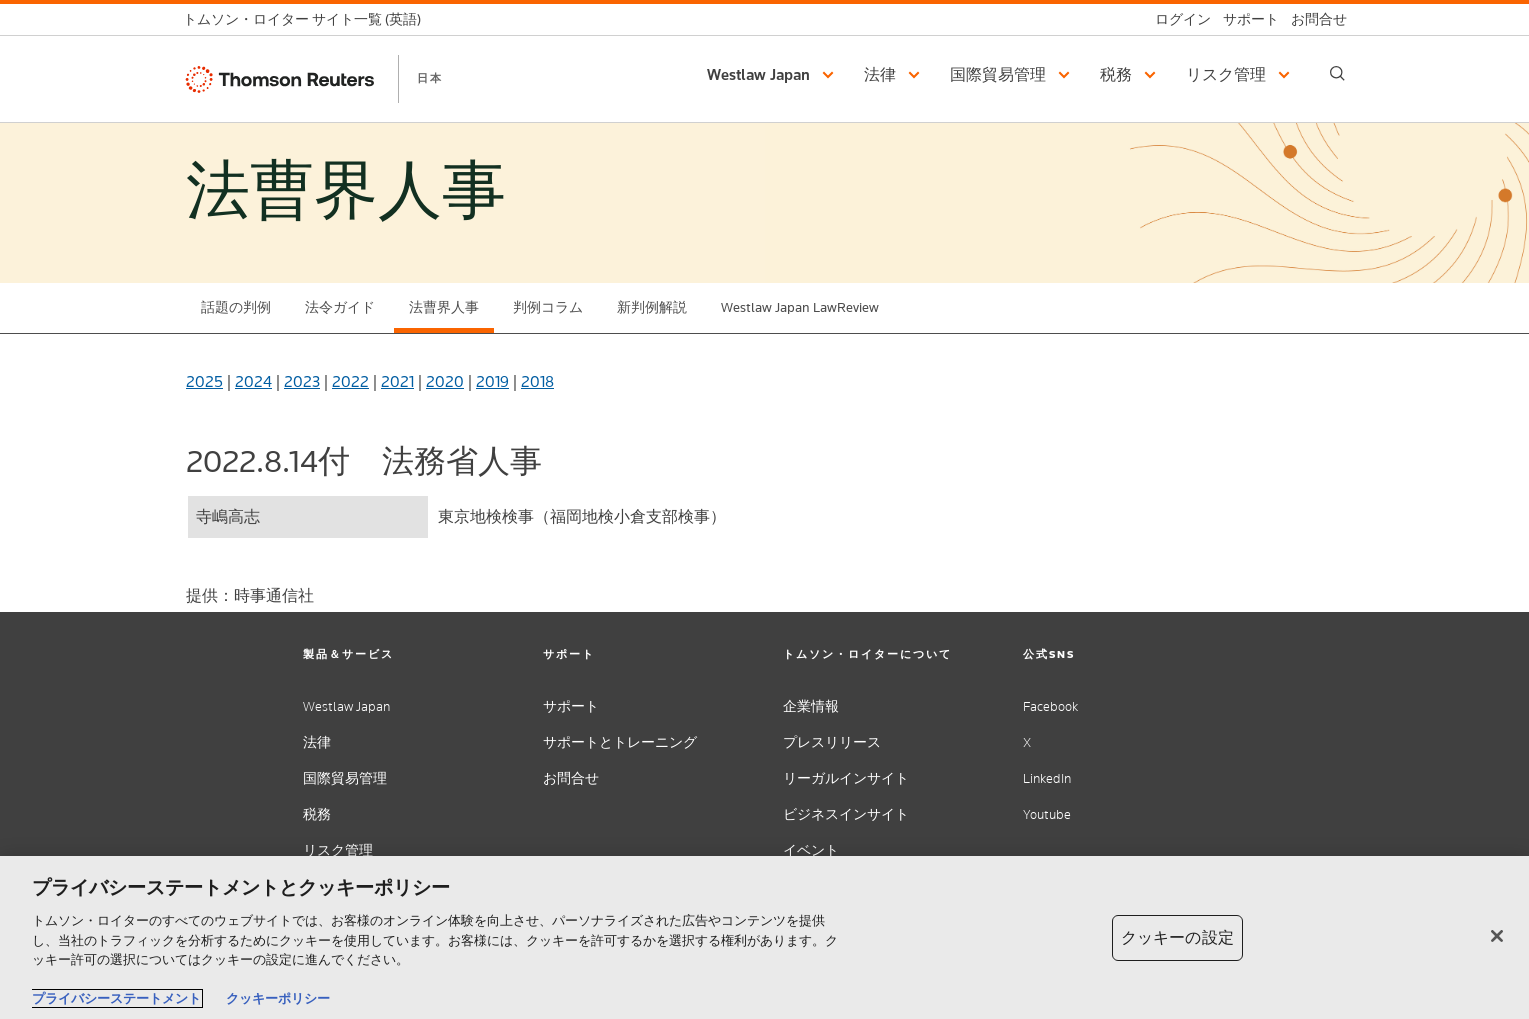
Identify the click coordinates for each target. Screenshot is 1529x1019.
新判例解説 (652, 307)
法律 (317, 742)
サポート (571, 706)
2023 (302, 381)
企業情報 (811, 706)
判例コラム (548, 307)
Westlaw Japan (346, 706)
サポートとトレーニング (620, 742)
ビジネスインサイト (846, 814)
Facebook (1050, 706)
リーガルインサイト (846, 778)
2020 (445, 381)
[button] (773, 75)
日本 (430, 78)
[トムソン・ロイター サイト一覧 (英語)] (308, 19)
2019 (492, 381)
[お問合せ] (1313, 19)
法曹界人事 (444, 307)
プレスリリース (832, 742)
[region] (764, 937)
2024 (253, 381)
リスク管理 (338, 850)
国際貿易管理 (345, 778)
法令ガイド (340, 307)
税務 (317, 814)
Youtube (1047, 814)
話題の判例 (236, 307)
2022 (350, 381)
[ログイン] (1177, 19)
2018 (537, 381)
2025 (204, 381)
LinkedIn (1047, 778)
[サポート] (1245, 19)
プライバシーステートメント (116, 998)
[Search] (1337, 73)
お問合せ (571, 778)
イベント (811, 850)
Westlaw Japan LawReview (800, 307)
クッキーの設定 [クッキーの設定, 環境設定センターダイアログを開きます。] (1177, 937)
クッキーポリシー (278, 998)
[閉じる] (1497, 936)
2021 (397, 381)
